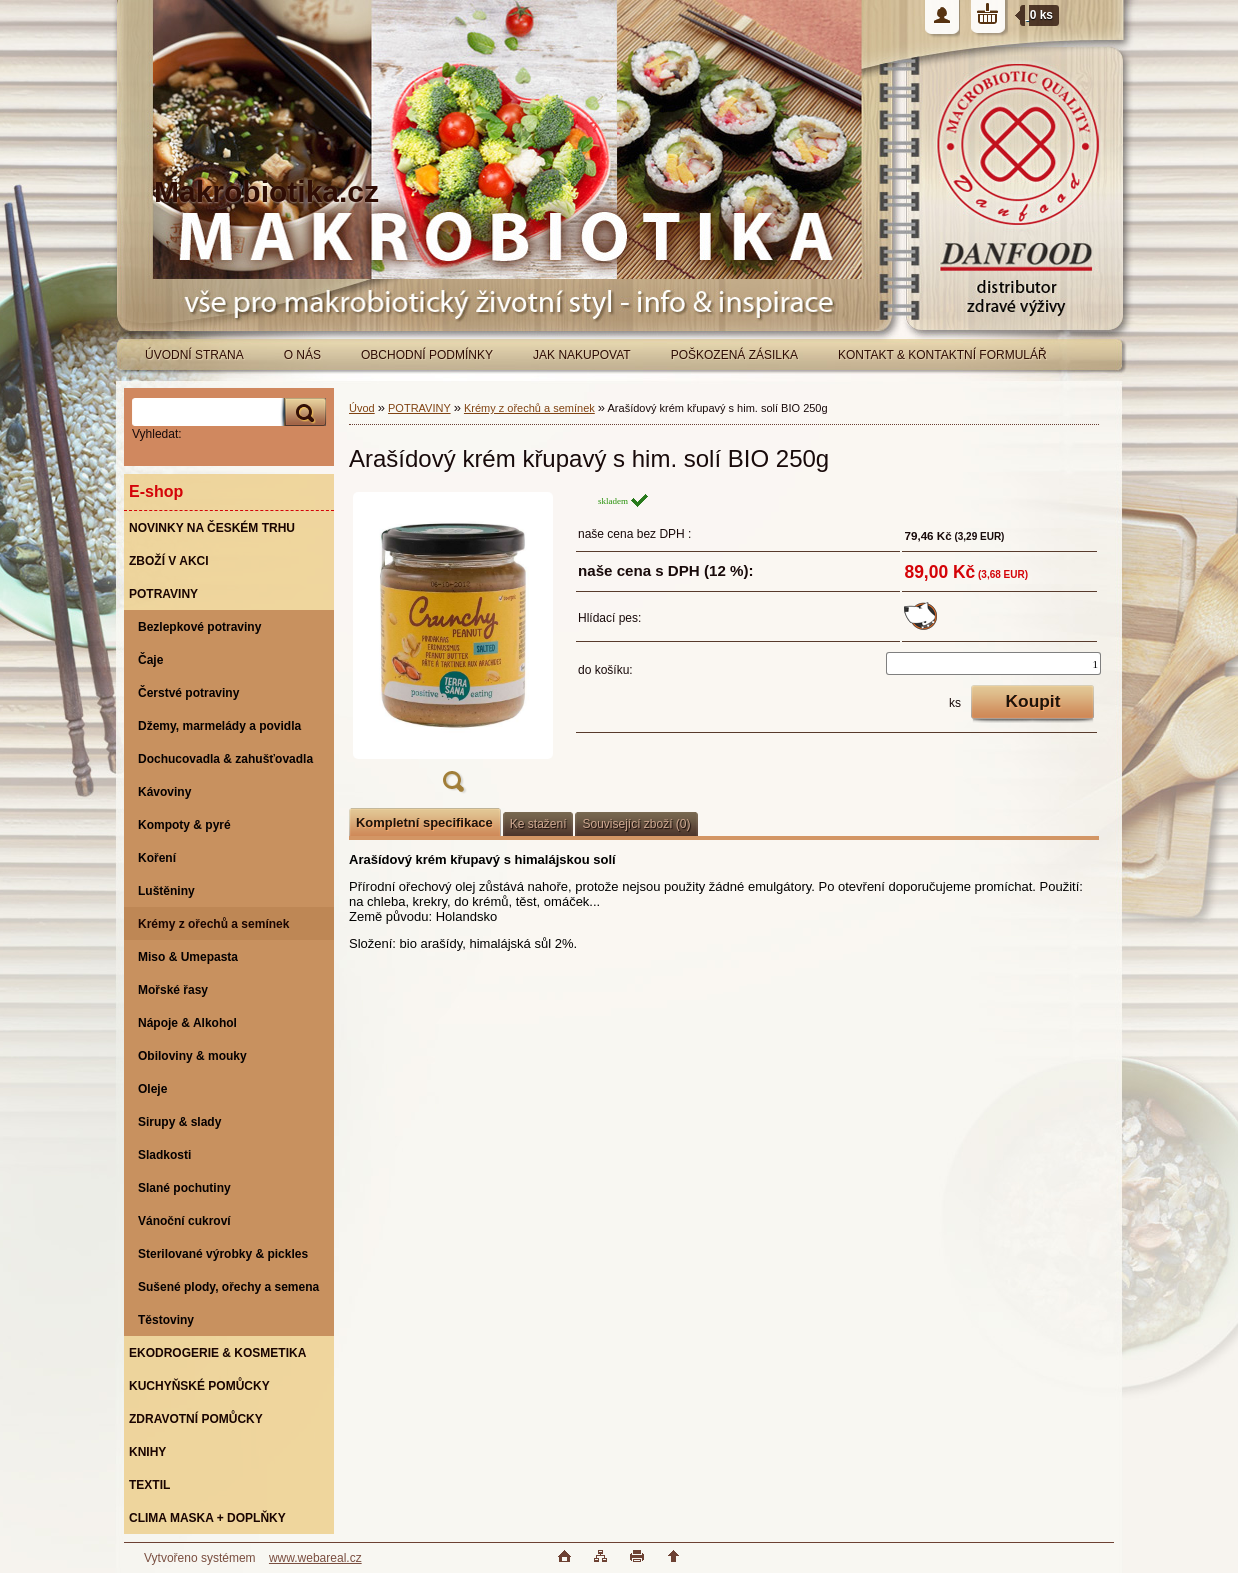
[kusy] (993, 663)
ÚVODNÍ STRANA (194, 355)
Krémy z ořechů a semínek (529, 408)
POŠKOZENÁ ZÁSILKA (734, 355)
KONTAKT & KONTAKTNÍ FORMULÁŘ (942, 355)
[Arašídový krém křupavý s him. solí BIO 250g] (453, 648)
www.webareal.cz (315, 1558)
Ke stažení (538, 824)
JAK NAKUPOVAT (582, 355)
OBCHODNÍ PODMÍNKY (427, 355)
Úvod (362, 408)
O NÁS (302, 355)
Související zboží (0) (636, 824)
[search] (302, 412)
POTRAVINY (419, 408)
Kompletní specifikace (424, 822)
